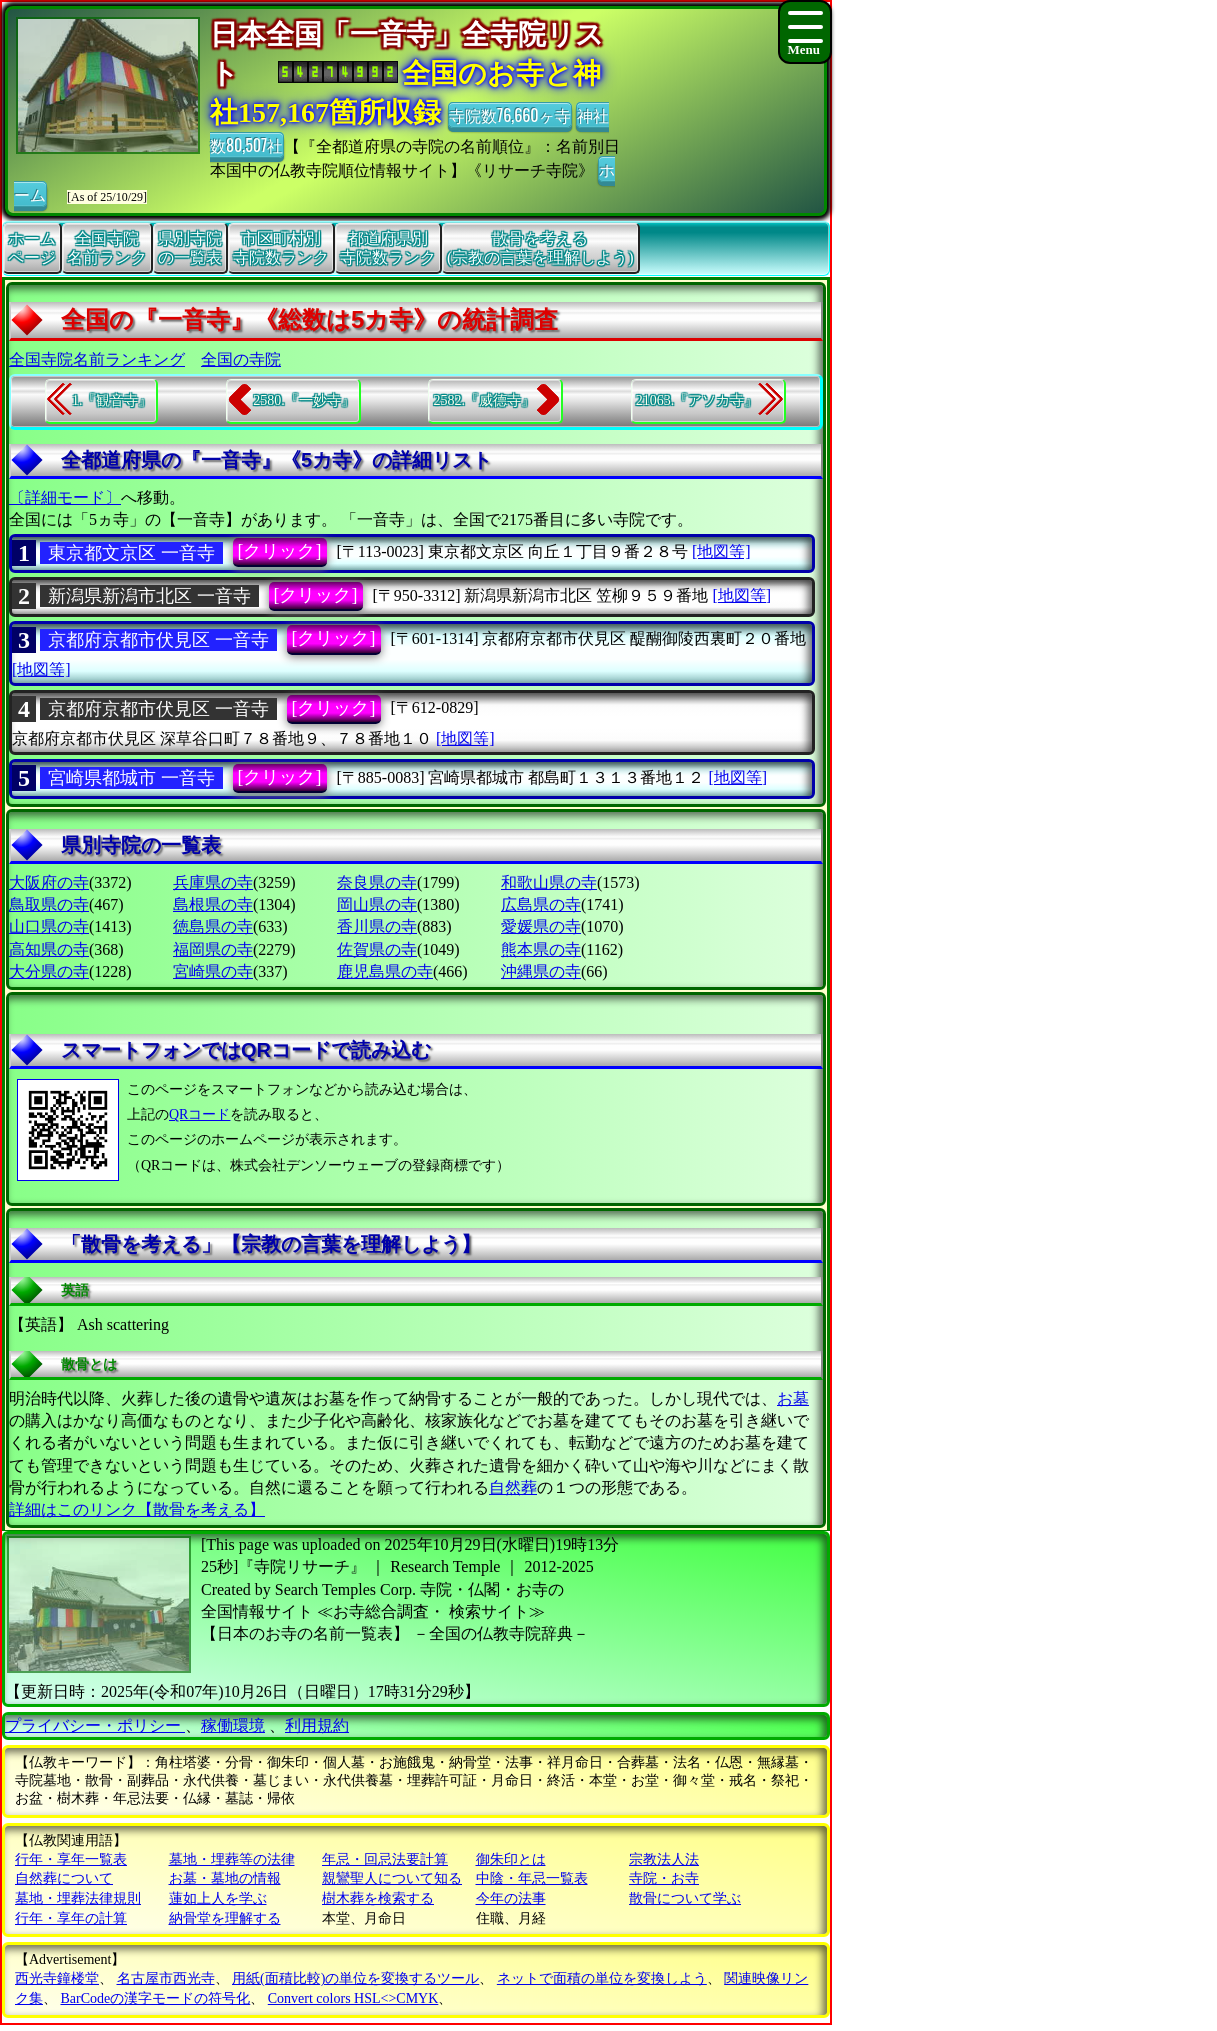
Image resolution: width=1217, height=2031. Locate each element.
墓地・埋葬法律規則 (78, 1898)
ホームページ (32, 248)
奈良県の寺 (377, 882)
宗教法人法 (664, 1859)
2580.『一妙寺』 (304, 400)
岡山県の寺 (377, 904)
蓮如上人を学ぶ (218, 1898)
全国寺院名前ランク (107, 248)
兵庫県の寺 (213, 882)
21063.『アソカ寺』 (697, 400)
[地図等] (721, 551)
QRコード (199, 1114)
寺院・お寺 (664, 1878)
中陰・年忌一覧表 (532, 1878)
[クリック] (280, 551)
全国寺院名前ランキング (97, 359)
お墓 (793, 1398)
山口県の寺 (49, 926)
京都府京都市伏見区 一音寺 (158, 640)
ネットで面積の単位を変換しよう (602, 1978)
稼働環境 (233, 1725)
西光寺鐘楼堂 (57, 1978)
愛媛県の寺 (541, 926)
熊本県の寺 (541, 949)
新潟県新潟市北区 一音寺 (149, 596)
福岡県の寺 (213, 949)
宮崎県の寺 (213, 971)
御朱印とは (511, 1859)
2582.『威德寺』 (484, 400)
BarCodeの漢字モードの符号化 (156, 1998)
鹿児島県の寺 (385, 971)
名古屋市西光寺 (166, 1978)
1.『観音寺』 (112, 400)
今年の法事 (511, 1898)
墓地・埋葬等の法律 (232, 1859)
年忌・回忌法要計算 (385, 1859)
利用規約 (317, 1725)
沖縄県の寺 (541, 971)
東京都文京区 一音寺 (131, 553)
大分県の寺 (49, 971)
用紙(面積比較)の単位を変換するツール (355, 1978)
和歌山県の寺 (549, 882)
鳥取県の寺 (49, 904)
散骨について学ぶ (685, 1898)
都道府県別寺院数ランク (388, 248)
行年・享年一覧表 (71, 1859)
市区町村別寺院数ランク (281, 248)
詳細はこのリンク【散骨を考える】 (137, 1509)
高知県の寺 (49, 949)
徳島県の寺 (213, 926)
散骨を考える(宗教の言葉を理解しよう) (540, 248)
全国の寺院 (241, 359)
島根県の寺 (213, 904)
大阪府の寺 (49, 882)
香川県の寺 (377, 926)
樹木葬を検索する (378, 1898)
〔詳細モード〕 (65, 497)
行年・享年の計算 (71, 1918)
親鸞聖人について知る (392, 1878)
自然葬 (513, 1487)
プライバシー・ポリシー (95, 1725)
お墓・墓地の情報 (225, 1878)
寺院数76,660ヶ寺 (510, 115)
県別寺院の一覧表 (190, 248)
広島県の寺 (541, 904)
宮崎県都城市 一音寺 (131, 778)
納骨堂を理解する (225, 1918)
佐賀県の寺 (377, 949)
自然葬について (64, 1878)
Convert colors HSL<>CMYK (353, 1998)
